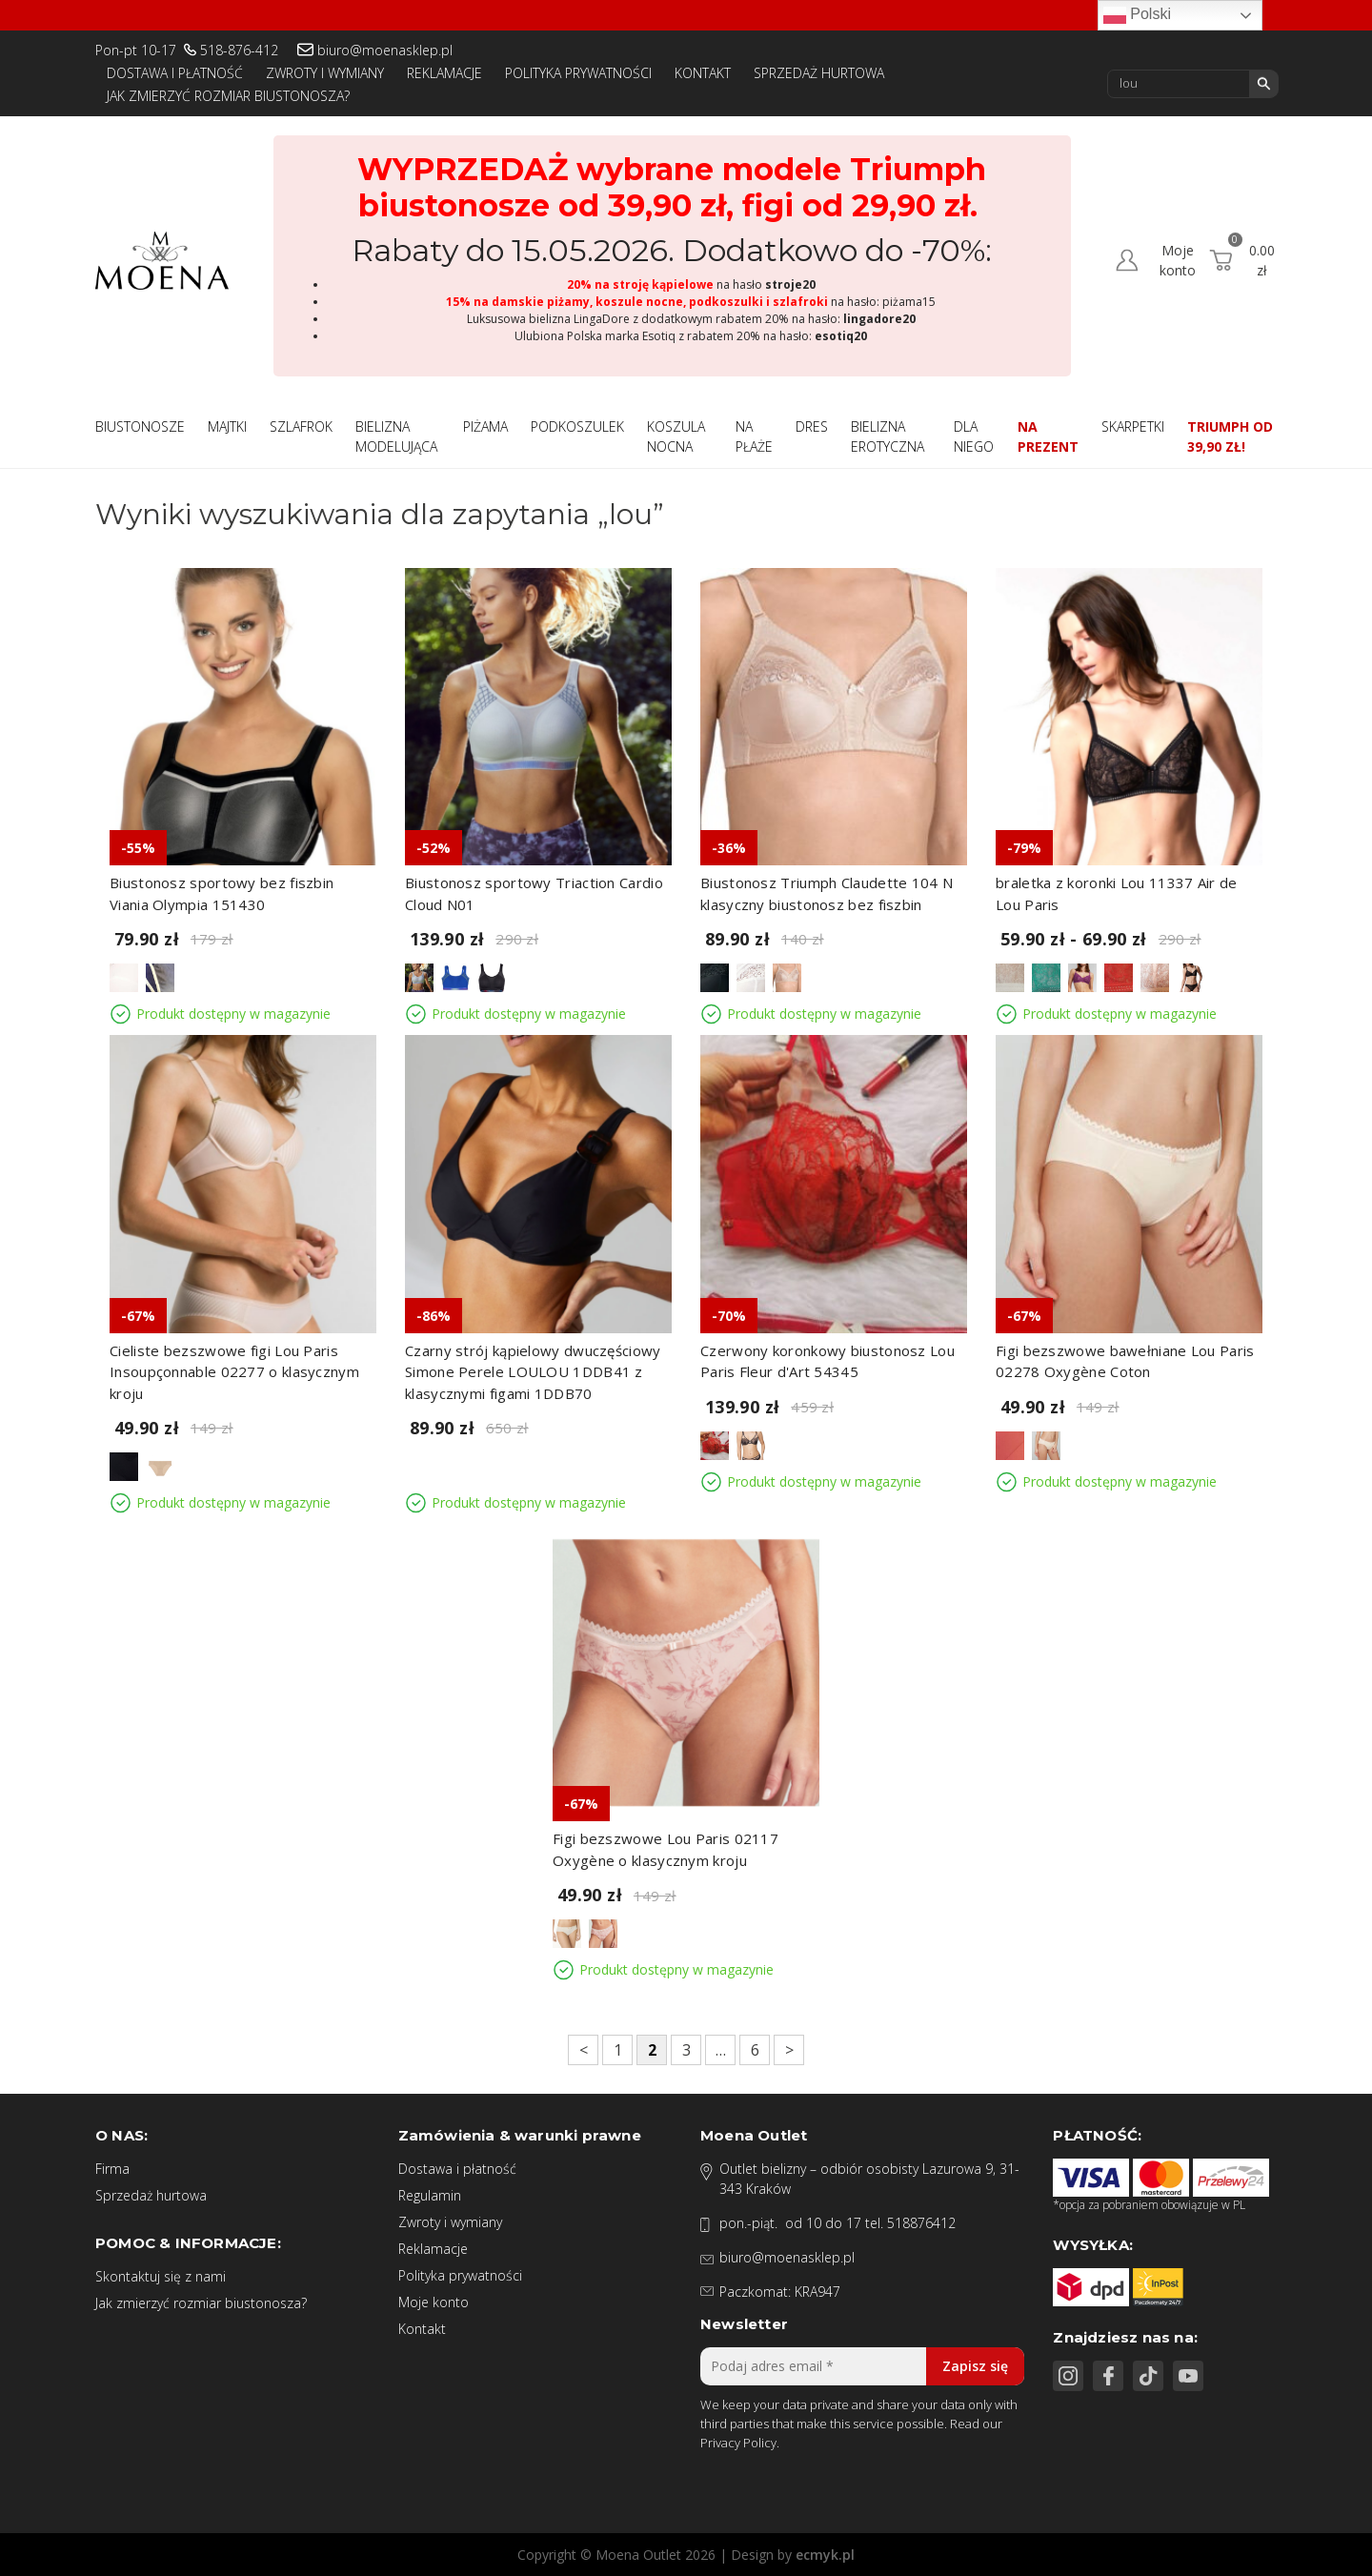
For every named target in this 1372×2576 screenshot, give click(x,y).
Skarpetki (1132, 426)
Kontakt (703, 73)
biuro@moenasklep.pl (385, 50)
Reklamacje (444, 73)
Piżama (485, 426)
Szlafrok (301, 426)
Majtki (227, 426)
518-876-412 (239, 50)
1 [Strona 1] (618, 2049)
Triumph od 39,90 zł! (1230, 436)
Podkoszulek (577, 426)
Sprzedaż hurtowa (819, 73)
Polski (1137, 15)
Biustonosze (140, 426)
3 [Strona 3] (686, 2049)
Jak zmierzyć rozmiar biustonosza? (228, 96)
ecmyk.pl (825, 2555)
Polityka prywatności (578, 73)
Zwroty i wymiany (325, 73)
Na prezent (1048, 436)
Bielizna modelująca (396, 436)
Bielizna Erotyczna (887, 436)
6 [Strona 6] (755, 2049)
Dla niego (974, 436)
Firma (112, 2169)
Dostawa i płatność (175, 73)
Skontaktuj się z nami (160, 2276)
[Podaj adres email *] (862, 2366)
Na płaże (754, 436)
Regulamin (429, 2195)
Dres (812, 426)
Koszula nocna (676, 436)
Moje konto (433, 2302)
